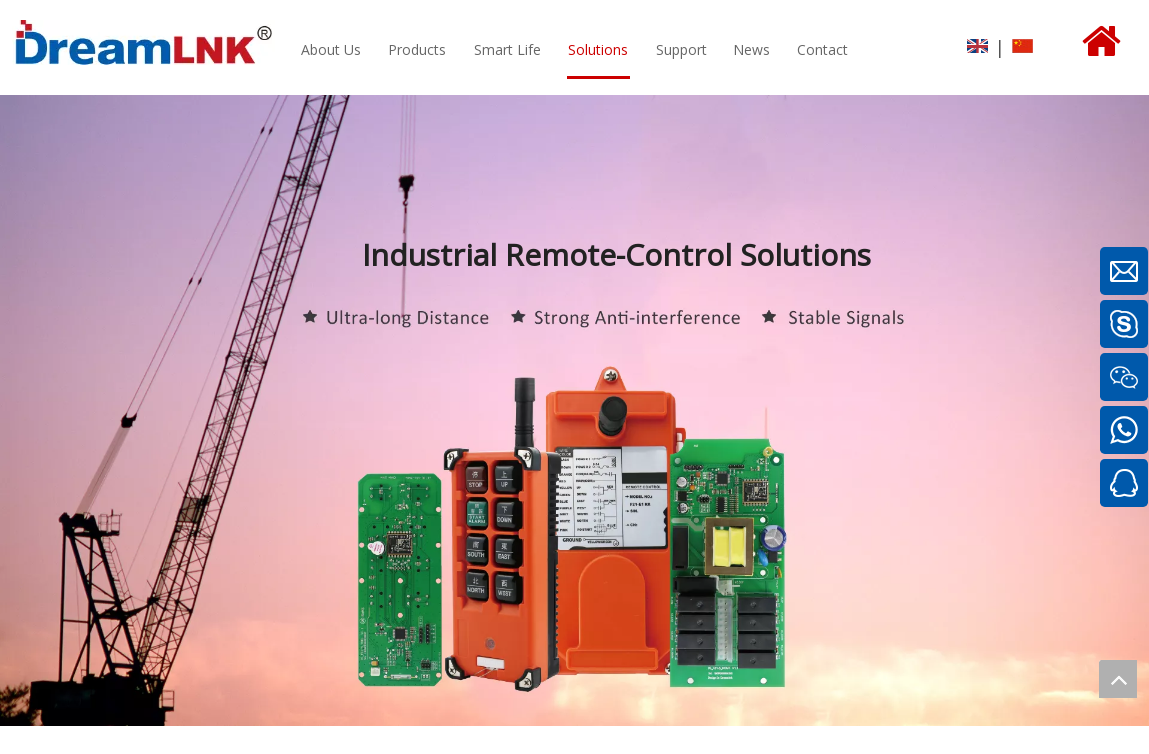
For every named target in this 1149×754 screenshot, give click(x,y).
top (1118, 679)
